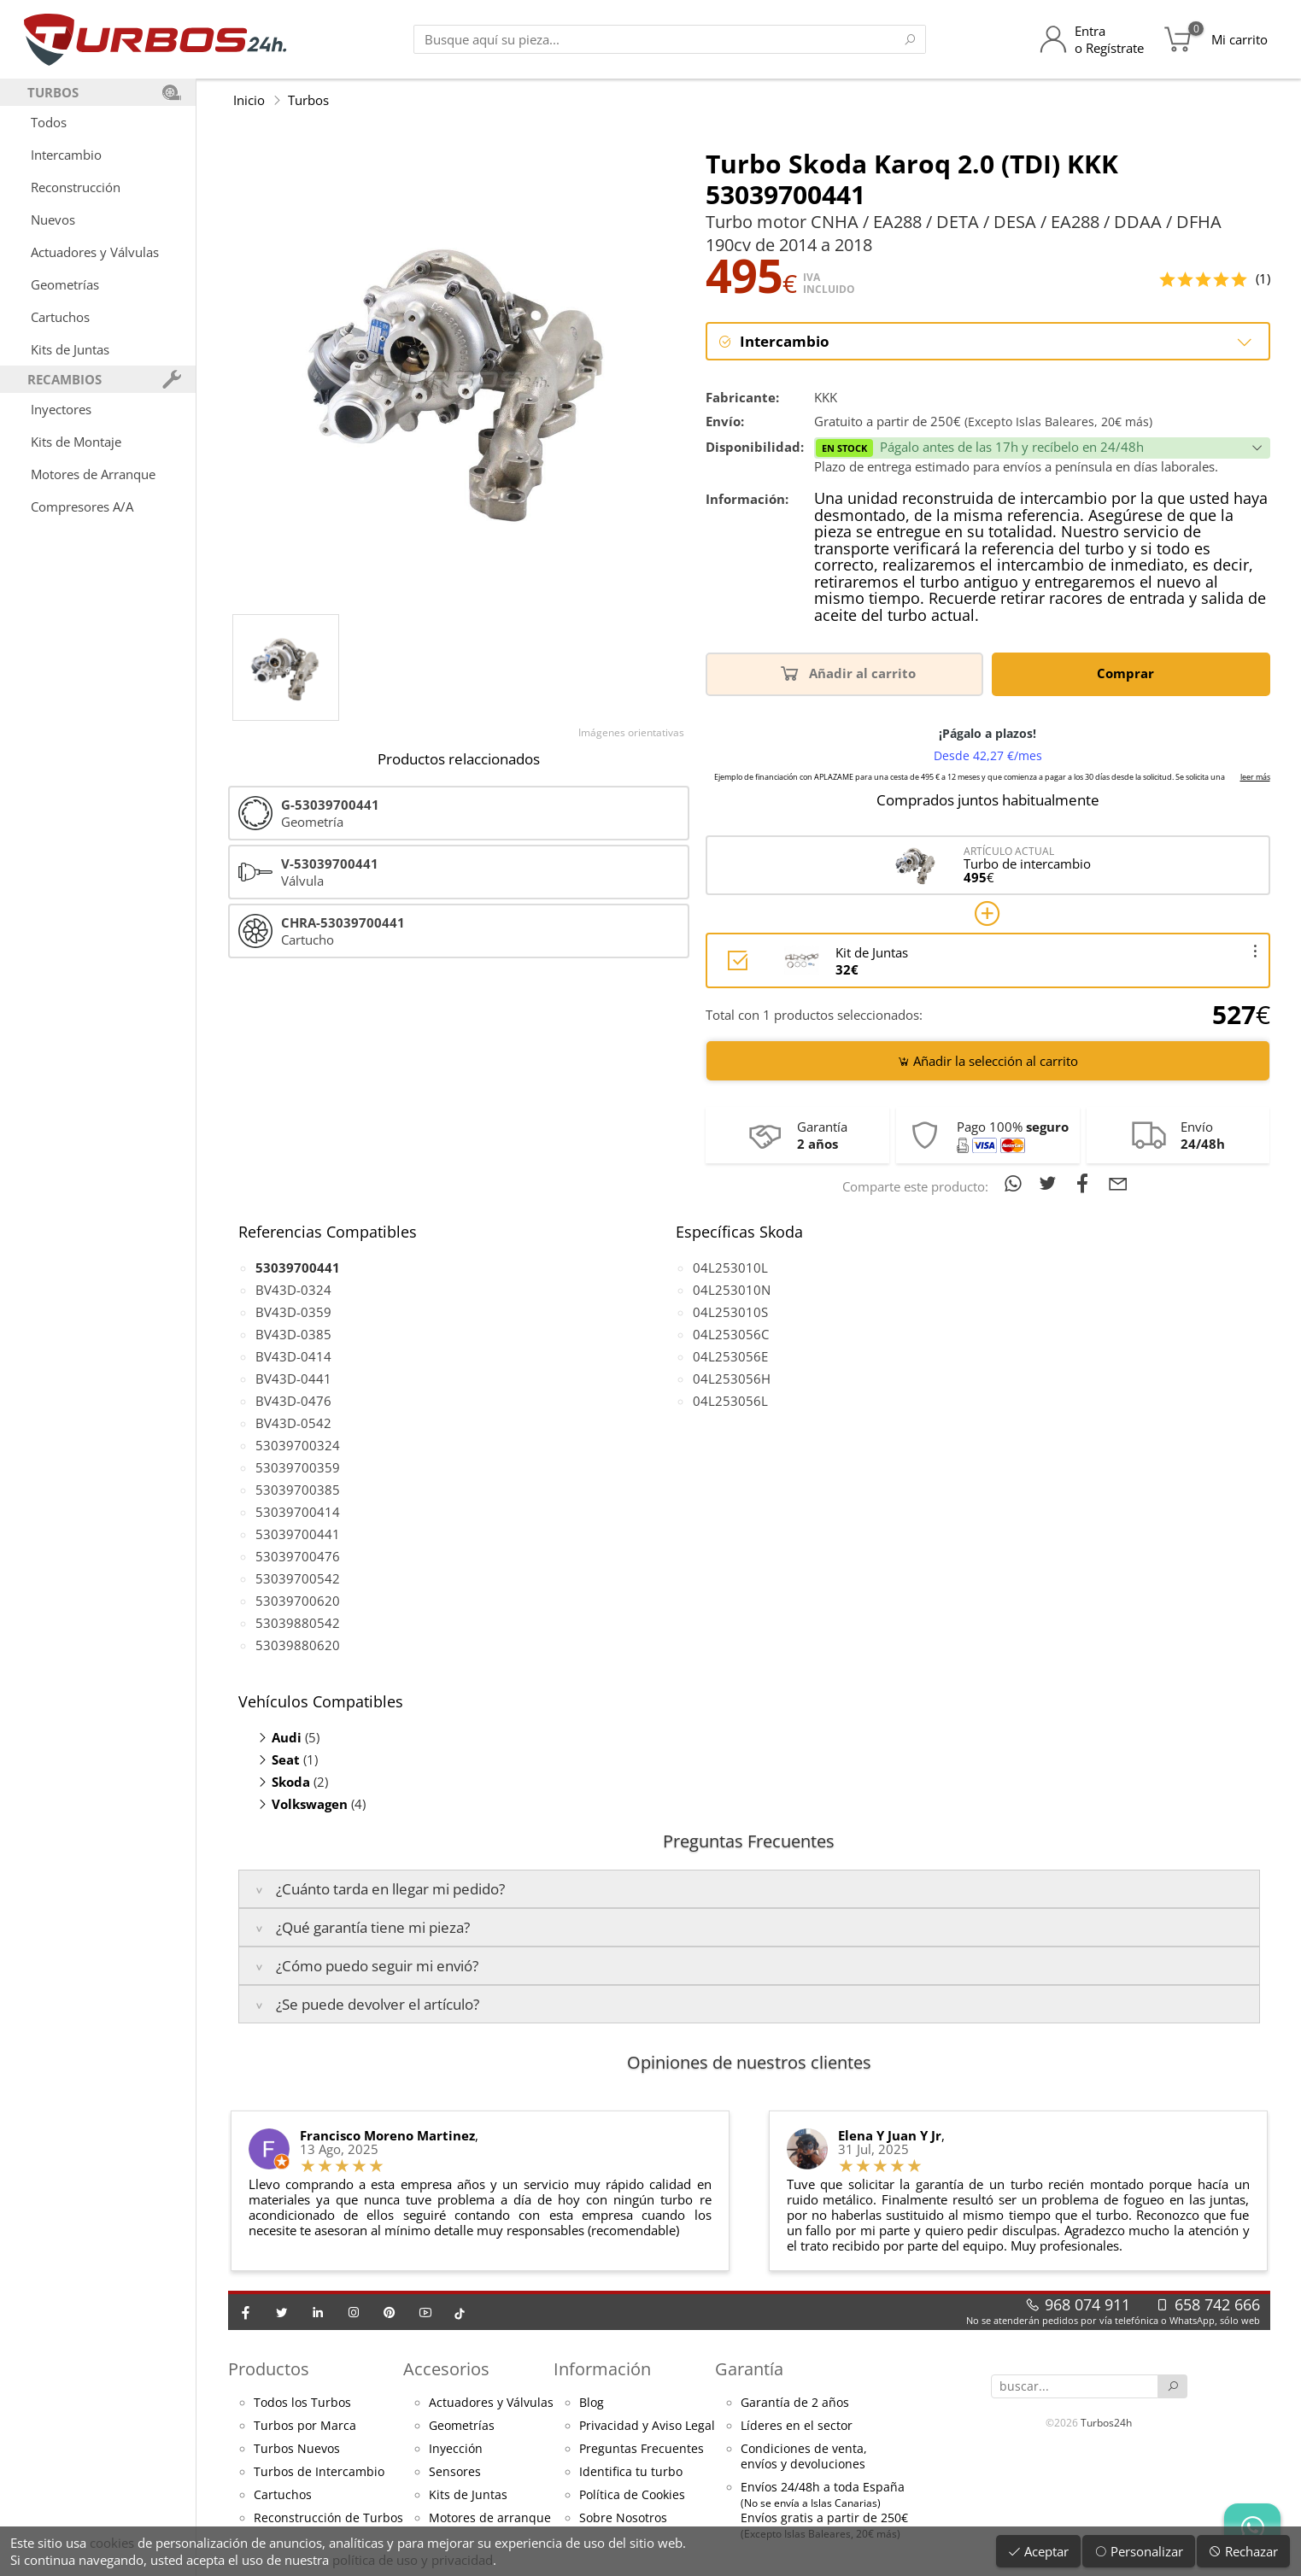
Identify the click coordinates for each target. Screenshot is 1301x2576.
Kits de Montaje (76, 441)
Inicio (249, 99)
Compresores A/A (82, 506)
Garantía (749, 2368)
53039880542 (297, 1622)
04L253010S (730, 1311)
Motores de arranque (490, 2518)
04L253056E (730, 1356)
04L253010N (732, 1289)
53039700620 (297, 1600)
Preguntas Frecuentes (641, 2448)
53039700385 (297, 1489)
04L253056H (732, 1378)
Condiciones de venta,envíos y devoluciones (804, 2456)
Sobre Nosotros (623, 2518)
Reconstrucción (75, 187)
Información (602, 2368)
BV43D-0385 (293, 1334)
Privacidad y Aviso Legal (647, 2425)
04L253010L (730, 1267)
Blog (591, 2402)
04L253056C (731, 1334)
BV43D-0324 (293, 1289)
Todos (49, 122)
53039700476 (297, 1556)
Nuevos (53, 219)
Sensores (455, 2471)
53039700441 (297, 1534)
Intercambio (66, 154)
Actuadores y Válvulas (95, 252)
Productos (268, 2368)
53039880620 (297, 1645)
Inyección (456, 2448)
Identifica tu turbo (631, 2471)
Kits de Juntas (70, 349)
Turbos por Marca (305, 2425)
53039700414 (297, 1511)
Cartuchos (60, 316)
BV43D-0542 (293, 1422)
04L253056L (730, 1400)
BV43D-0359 (293, 1311)
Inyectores (61, 409)
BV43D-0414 (293, 1356)
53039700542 (297, 1578)
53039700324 (297, 1445)
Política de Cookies (632, 2495)
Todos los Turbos (302, 2402)
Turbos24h (1106, 2422)
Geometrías (65, 284)
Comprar (1128, 672)
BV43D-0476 (293, 1400)
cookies (112, 2542)
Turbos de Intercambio (319, 2471)
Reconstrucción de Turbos (328, 2518)
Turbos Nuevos (297, 2448)
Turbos (308, 99)
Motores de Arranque (93, 474)
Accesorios (446, 2368)
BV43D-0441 (293, 1378)
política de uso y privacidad (412, 2559)
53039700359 (297, 1467)
